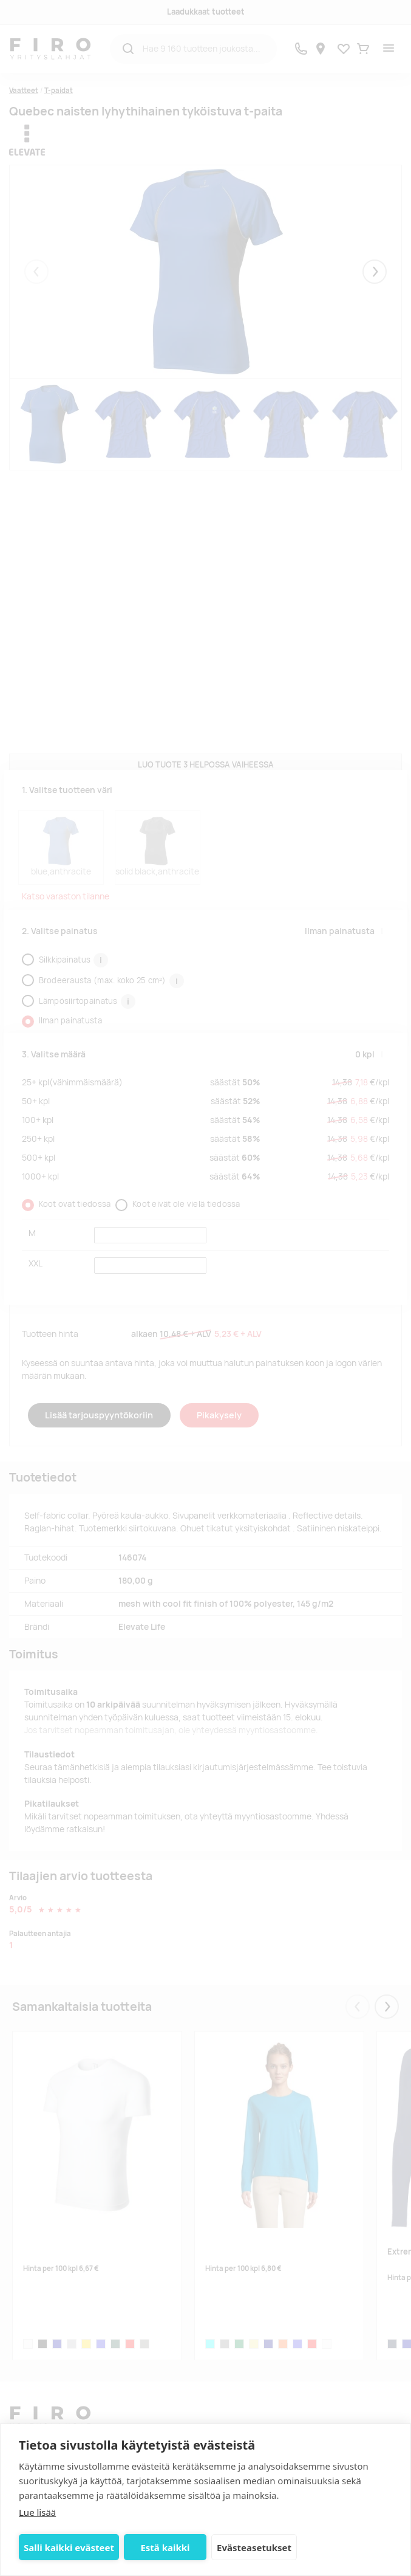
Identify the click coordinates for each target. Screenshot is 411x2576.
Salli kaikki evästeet (69, 2547)
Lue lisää (37, 2512)
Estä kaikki (162, 2547)
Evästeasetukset (248, 2547)
